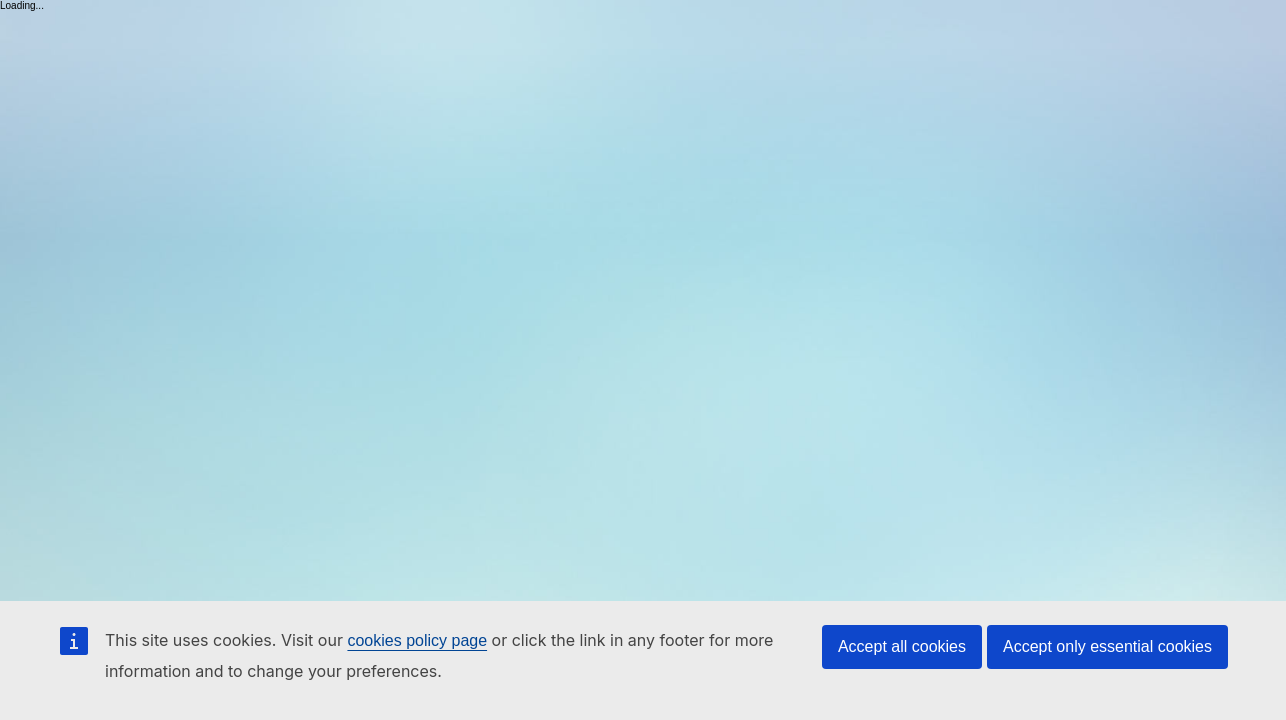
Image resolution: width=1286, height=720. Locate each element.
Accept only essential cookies (1107, 646)
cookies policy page (417, 640)
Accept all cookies (902, 646)
